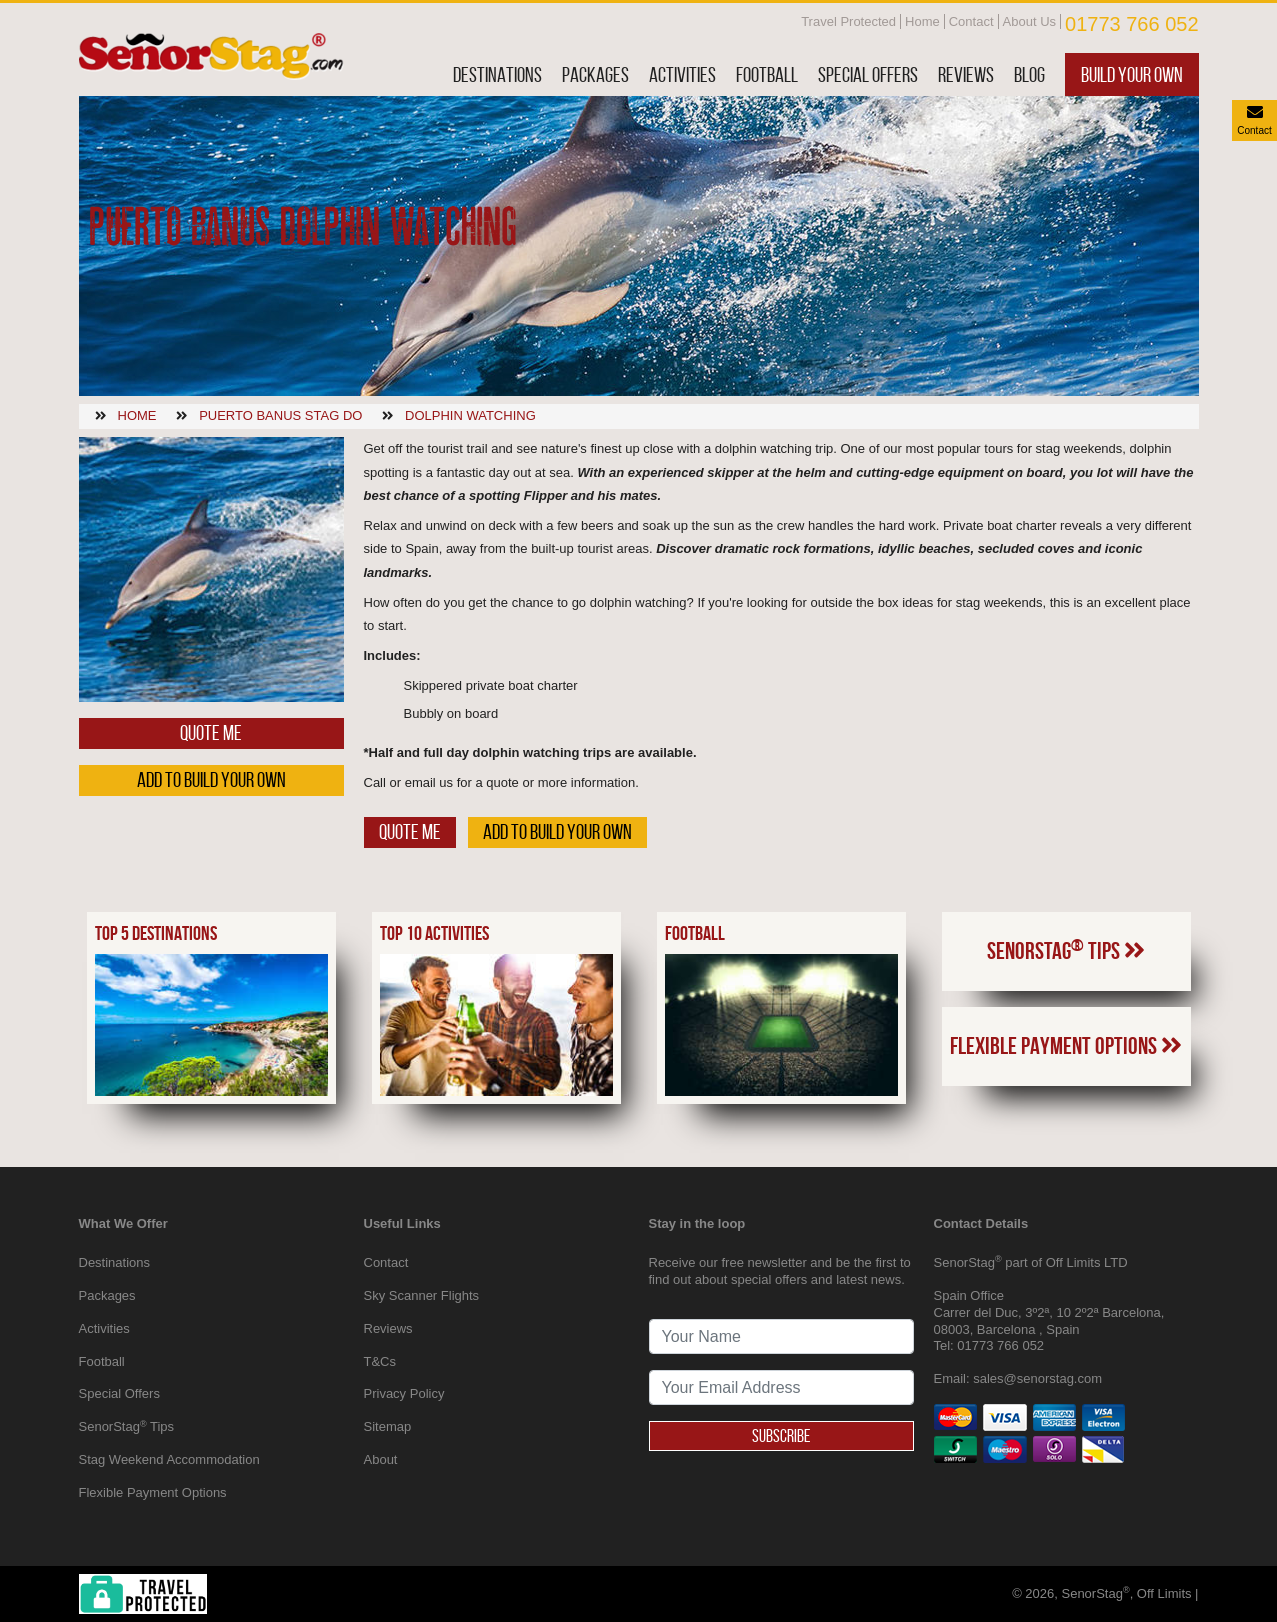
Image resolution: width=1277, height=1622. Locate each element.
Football (767, 74)
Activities (682, 74)
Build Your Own (1132, 74)
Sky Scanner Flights (422, 1295)
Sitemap (388, 1426)
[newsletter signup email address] (781, 1387)
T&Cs (380, 1361)
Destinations (497, 74)
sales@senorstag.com (1037, 1378)
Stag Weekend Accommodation (169, 1459)
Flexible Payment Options (1066, 1046)
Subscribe (781, 1436)
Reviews (966, 74)
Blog (1029, 74)
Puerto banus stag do (280, 415)
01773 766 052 (1131, 24)
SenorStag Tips (1066, 950)
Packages (595, 74)
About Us (1029, 21)
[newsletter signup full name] (781, 1336)
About (381, 1459)
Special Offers (868, 74)
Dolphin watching (470, 415)
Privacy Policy (404, 1393)
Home (922, 21)
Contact (971, 21)
